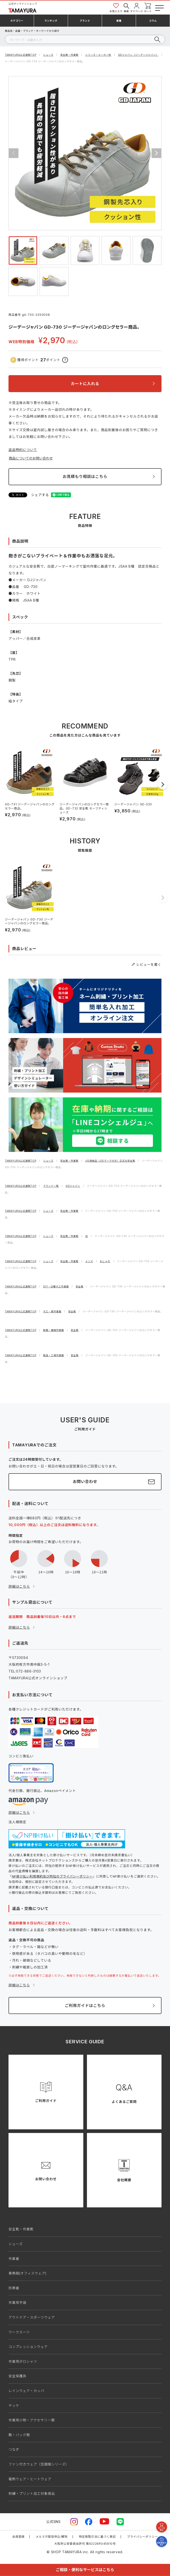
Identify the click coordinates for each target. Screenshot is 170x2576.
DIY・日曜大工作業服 (56, 1286)
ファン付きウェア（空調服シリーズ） (38, 2464)
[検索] (85, 39)
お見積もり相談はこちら (85, 476)
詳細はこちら (19, 1586)
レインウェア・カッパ (26, 2391)
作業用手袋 (17, 2302)
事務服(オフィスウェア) (27, 2273)
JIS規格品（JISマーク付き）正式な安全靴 (110, 1160)
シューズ (48, 54)
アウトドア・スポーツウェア (31, 2317)
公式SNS (53, 2522)
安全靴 (79, 1286)
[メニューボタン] (159, 7)
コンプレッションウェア (28, 2347)
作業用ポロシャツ (22, 2361)
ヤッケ (13, 2405)
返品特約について (22, 450)
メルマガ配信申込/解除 (52, 2536)
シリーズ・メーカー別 (98, 54)
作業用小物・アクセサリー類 (31, 2420)
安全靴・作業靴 (69, 54)
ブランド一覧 (51, 1185)
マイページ (136, 7)
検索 (126, 7)
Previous (13, 153)
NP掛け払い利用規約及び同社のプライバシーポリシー (52, 1876)
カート (148, 7)
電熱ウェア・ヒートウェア (29, 2479)
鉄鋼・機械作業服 (53, 1330)
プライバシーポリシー (142, 2536)
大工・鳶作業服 (52, 1311)
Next (156, 153)
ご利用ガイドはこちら (85, 2005)
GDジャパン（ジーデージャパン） (138, 54)
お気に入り (116, 7)
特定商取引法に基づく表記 (97, 2536)
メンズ (89, 1261)
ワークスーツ (19, 2332)
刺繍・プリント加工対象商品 (31, 2493)
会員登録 (18, 2536)
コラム (153, 20)
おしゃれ (105, 1261)
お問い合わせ (85, 1481)
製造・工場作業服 (53, 1355)
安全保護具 (17, 2376)
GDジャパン (73, 1185)
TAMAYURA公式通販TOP (20, 54)
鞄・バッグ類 (19, 2435)
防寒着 (13, 2288)
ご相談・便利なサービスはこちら (85, 2569)
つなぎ (13, 2449)
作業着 (13, 2259)
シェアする (40, 495)
